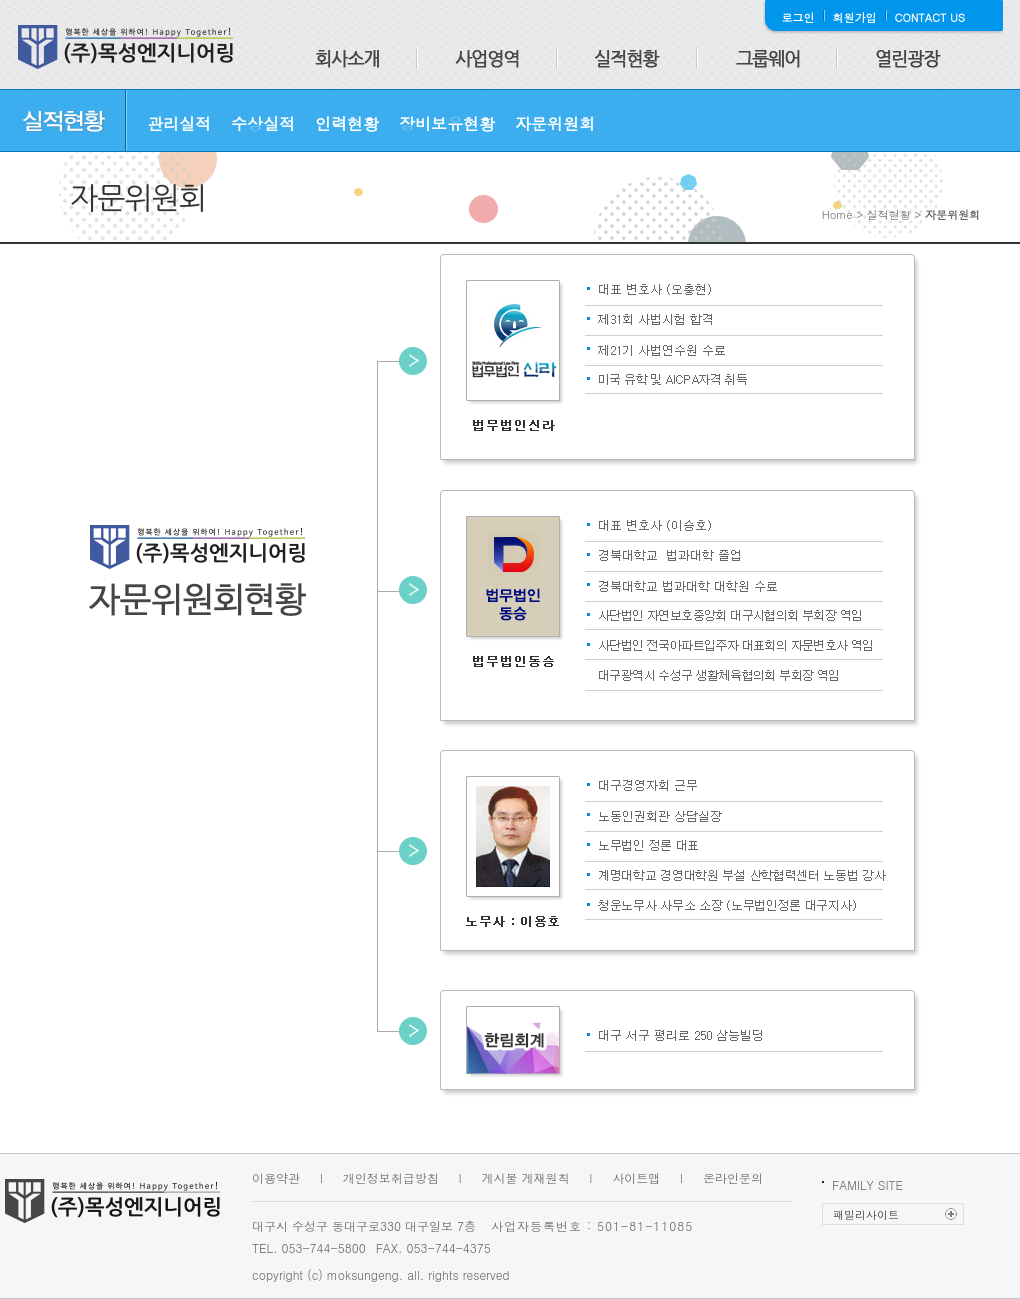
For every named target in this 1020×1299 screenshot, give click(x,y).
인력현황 (347, 123)
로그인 (798, 17)
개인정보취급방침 (391, 1177)
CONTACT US (930, 17)
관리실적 (179, 123)
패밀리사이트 (866, 1214)
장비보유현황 (447, 123)
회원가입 (855, 17)
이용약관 (276, 1177)
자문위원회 (555, 123)
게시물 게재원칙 (526, 1177)
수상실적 (263, 123)
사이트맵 (636, 1177)
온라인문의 (733, 1177)
